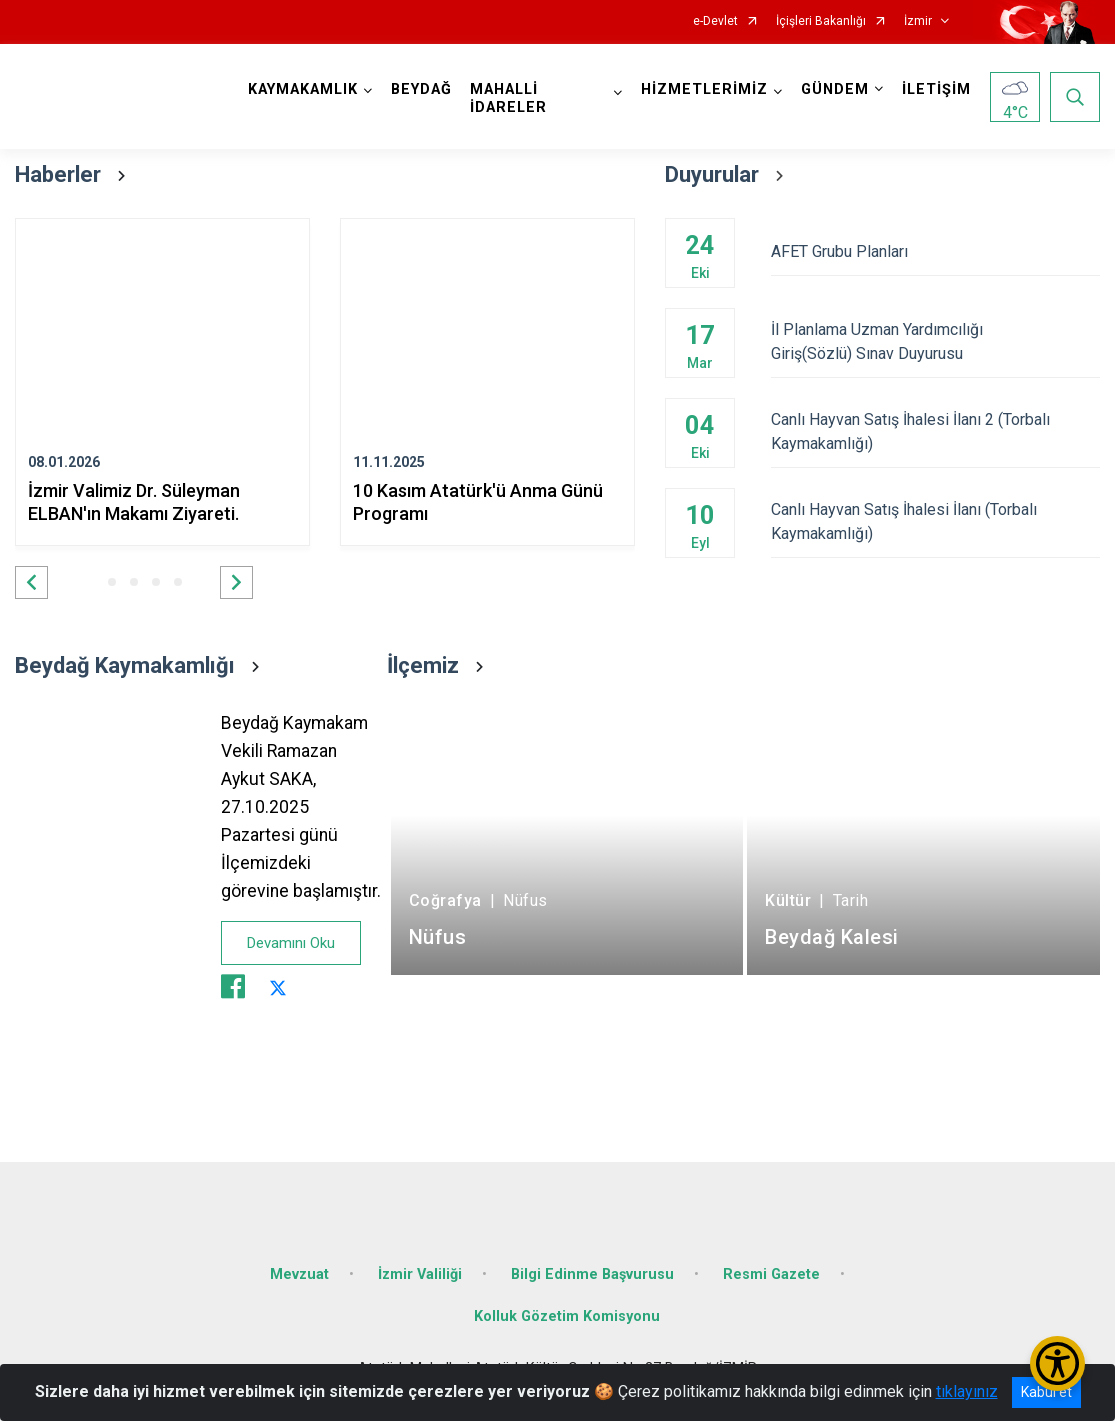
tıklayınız (967, 1391)
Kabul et (1046, 1392)
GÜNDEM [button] (835, 89)
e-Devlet (715, 21)
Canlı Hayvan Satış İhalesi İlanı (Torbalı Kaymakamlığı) (935, 521)
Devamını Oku (291, 943)
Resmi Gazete (771, 1274)
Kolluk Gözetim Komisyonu (567, 1316)
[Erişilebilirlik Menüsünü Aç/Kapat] (1057, 1363)
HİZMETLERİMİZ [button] (704, 89)
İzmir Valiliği (420, 1274)
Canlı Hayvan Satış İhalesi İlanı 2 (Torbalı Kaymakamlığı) (935, 431)
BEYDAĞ (421, 89)
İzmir (918, 21)
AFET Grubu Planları (935, 251)
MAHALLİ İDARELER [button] (508, 98)
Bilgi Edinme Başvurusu (592, 1274)
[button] (31, 582)
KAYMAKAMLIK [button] (303, 89)
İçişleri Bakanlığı (821, 21)
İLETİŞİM (936, 89)
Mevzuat (299, 1274)
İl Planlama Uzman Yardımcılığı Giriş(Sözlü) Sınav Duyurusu (935, 341)
